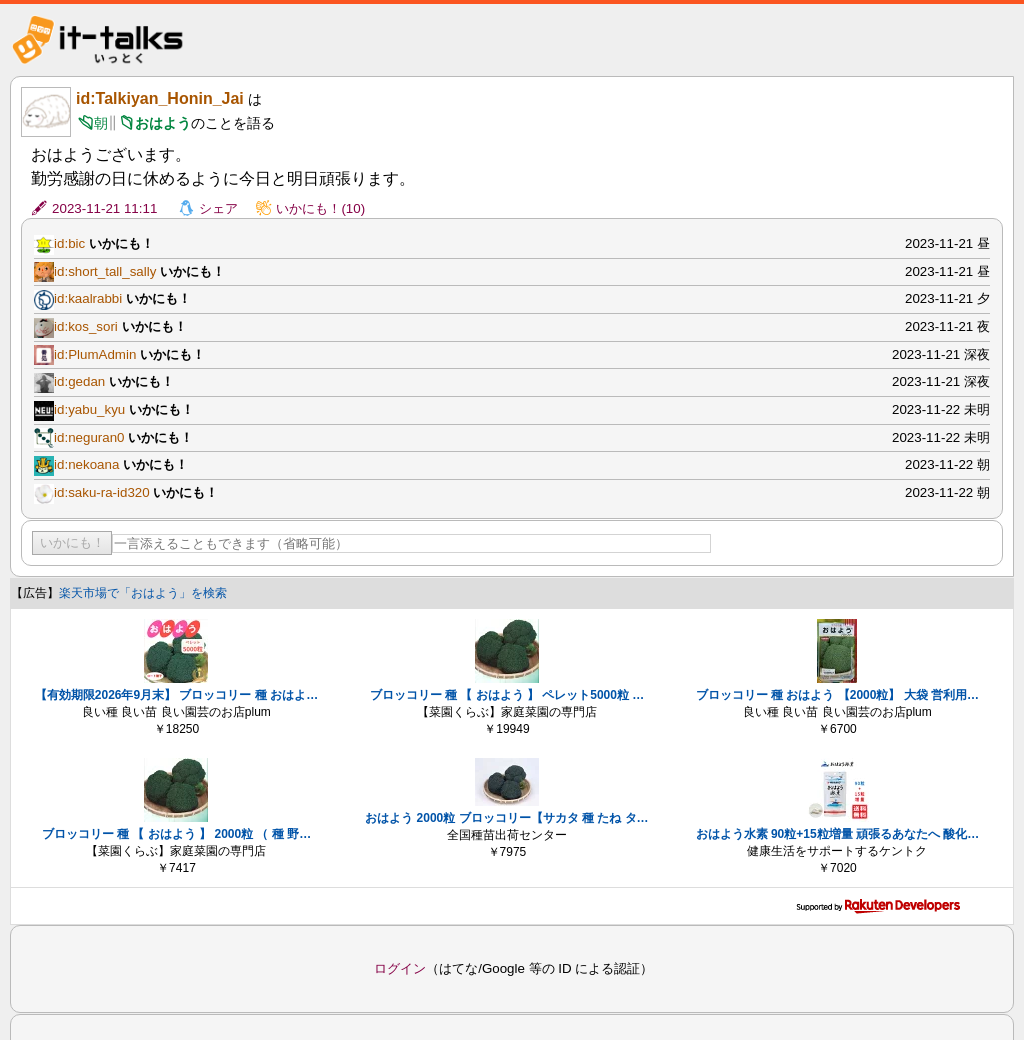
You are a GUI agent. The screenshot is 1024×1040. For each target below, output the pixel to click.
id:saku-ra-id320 (102, 492)
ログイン (400, 968)
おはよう (163, 123)
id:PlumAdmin (95, 354)
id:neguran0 (89, 437)
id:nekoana (86, 464)
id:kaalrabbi (88, 298)
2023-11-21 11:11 (104, 208)
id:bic (69, 243)
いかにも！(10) (320, 208)
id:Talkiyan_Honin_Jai (160, 98)
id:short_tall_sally (105, 271)
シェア (218, 208)
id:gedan (79, 381)
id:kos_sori (86, 326)
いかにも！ (72, 542)
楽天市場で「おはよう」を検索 (143, 593)
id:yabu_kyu (89, 409)
